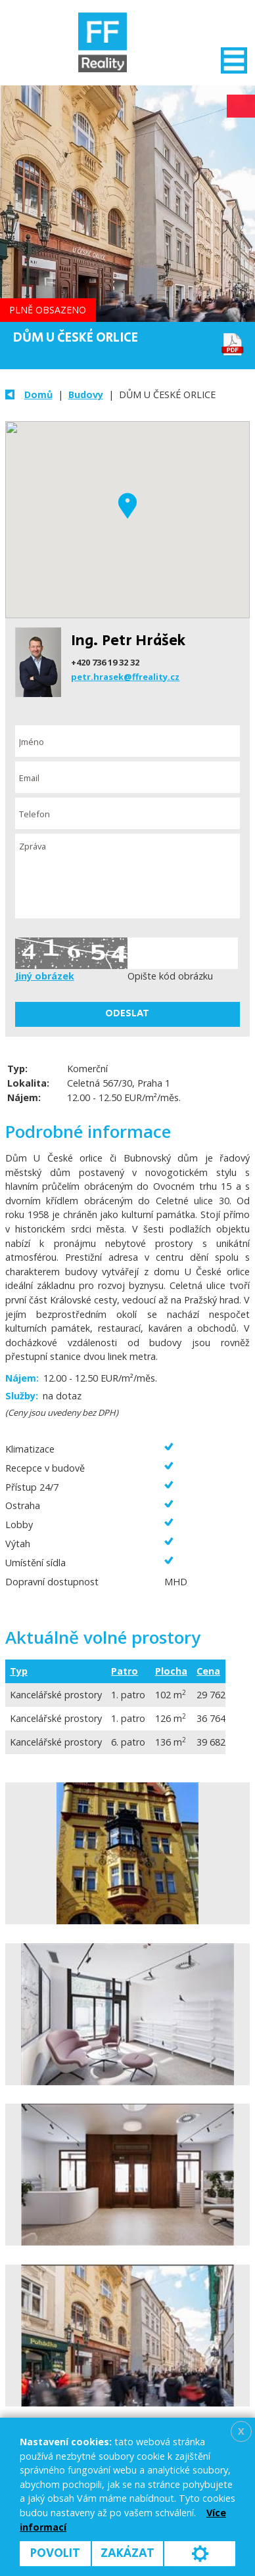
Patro (124, 1671)
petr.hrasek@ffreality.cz (125, 677)
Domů (38, 394)
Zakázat (127, 2553)
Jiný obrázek (44, 976)
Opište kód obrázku (170, 976)
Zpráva (128, 876)
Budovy (85, 394)
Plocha (171, 1671)
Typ (19, 1671)
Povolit (55, 2553)
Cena (208, 1671)
